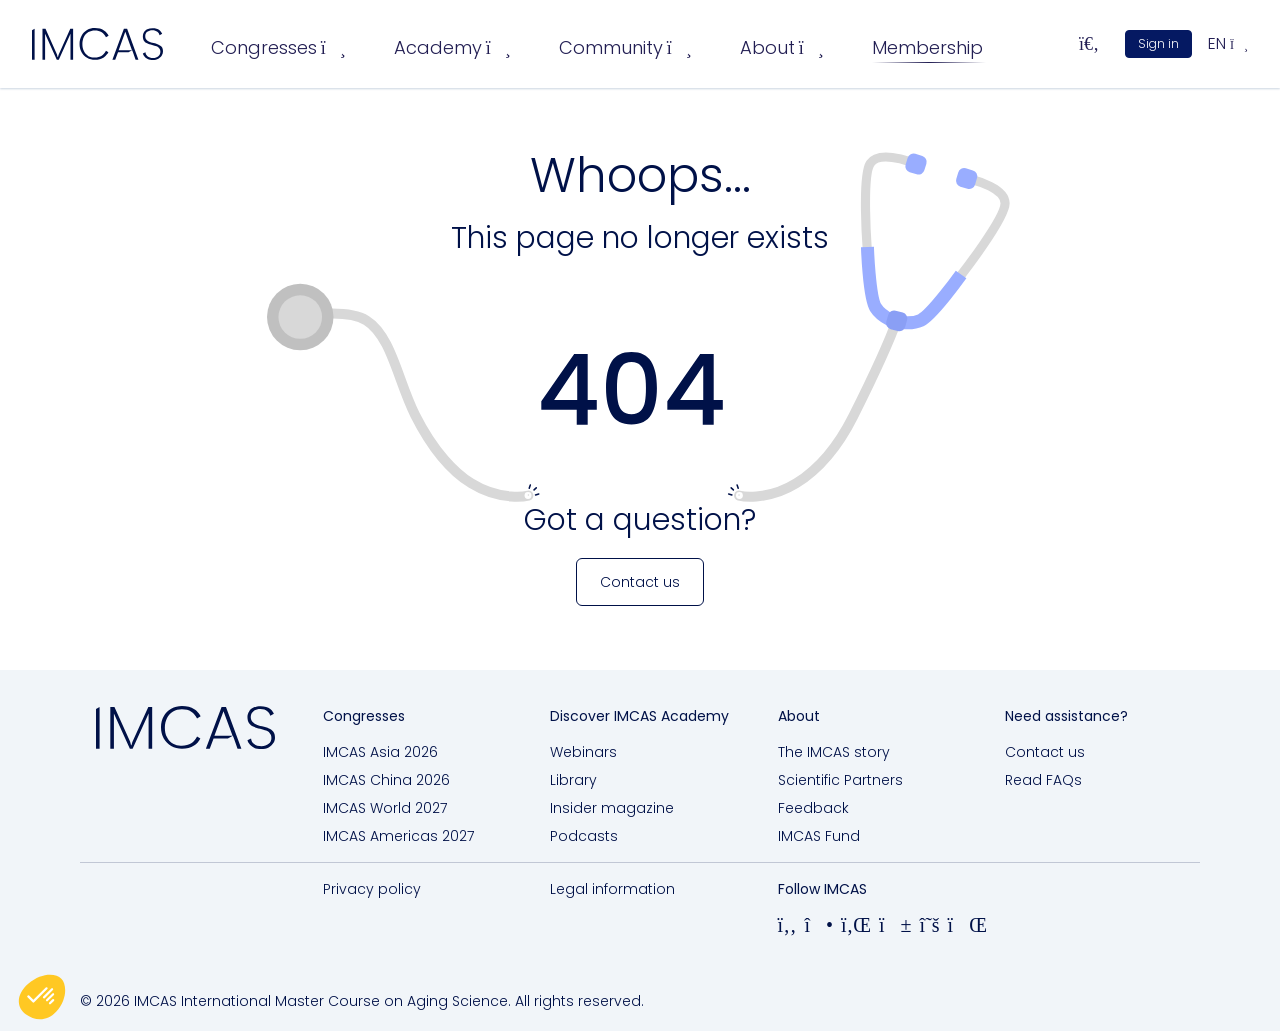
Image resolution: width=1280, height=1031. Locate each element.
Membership (927, 47)
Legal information (612, 889)
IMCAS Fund (819, 836)
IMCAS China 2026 (386, 780)
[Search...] (1089, 44)
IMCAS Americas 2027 (398, 836)
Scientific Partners (840, 780)
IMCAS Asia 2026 (380, 752)
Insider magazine (612, 808)
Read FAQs (1043, 780)
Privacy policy (372, 889)
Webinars (583, 752)
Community (625, 47)
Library (573, 780)
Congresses (278, 47)
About (782, 47)
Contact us (1045, 752)
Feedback (813, 808)
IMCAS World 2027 (385, 808)
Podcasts (584, 836)
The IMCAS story (834, 752)
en (1228, 43)
